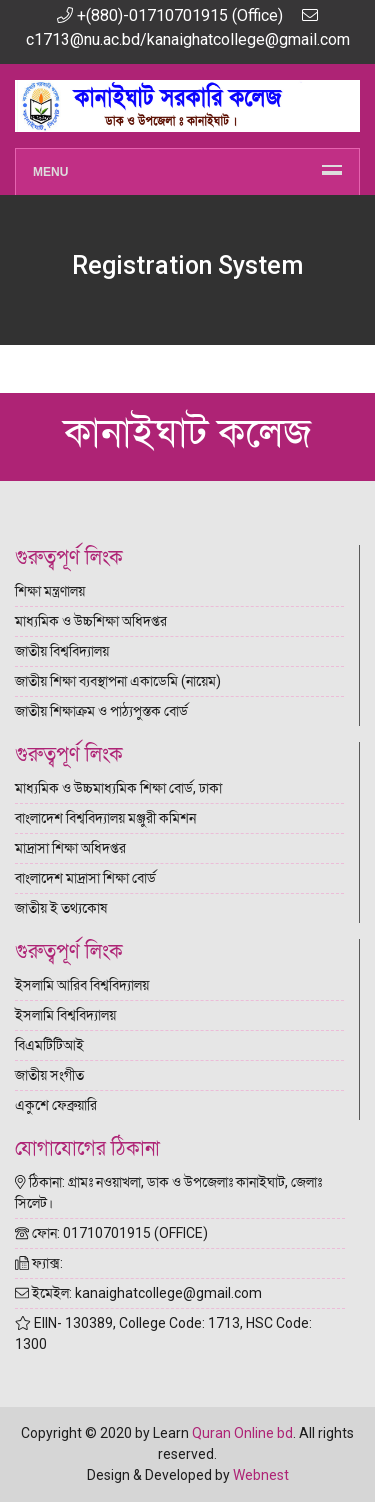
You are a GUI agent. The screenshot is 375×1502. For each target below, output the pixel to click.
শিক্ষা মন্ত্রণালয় (50, 591)
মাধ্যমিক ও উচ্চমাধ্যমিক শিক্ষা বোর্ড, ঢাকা (118, 788)
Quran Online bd (242, 1433)
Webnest (261, 1475)
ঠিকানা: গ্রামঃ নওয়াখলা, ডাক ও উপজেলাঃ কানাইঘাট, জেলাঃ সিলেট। (168, 1192)
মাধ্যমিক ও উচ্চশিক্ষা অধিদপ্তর (91, 621)
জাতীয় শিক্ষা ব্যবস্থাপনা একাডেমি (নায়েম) (118, 681)
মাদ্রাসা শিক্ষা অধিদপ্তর (70, 848)
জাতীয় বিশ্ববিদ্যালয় (62, 651)
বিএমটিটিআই (49, 1045)
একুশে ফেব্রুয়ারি (56, 1105)
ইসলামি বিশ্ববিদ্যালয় (65, 1015)
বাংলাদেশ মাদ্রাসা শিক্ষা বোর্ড (85, 878)
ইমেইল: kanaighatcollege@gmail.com (138, 1293)
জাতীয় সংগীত (49, 1075)
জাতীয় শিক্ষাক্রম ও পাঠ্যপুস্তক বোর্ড (101, 711)
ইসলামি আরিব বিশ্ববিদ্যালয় (82, 985)
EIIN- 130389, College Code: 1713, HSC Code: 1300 (163, 1333)
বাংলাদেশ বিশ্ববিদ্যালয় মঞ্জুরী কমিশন (105, 818)
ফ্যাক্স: (39, 1263)
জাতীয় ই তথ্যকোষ (61, 908)
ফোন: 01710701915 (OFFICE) (111, 1233)
